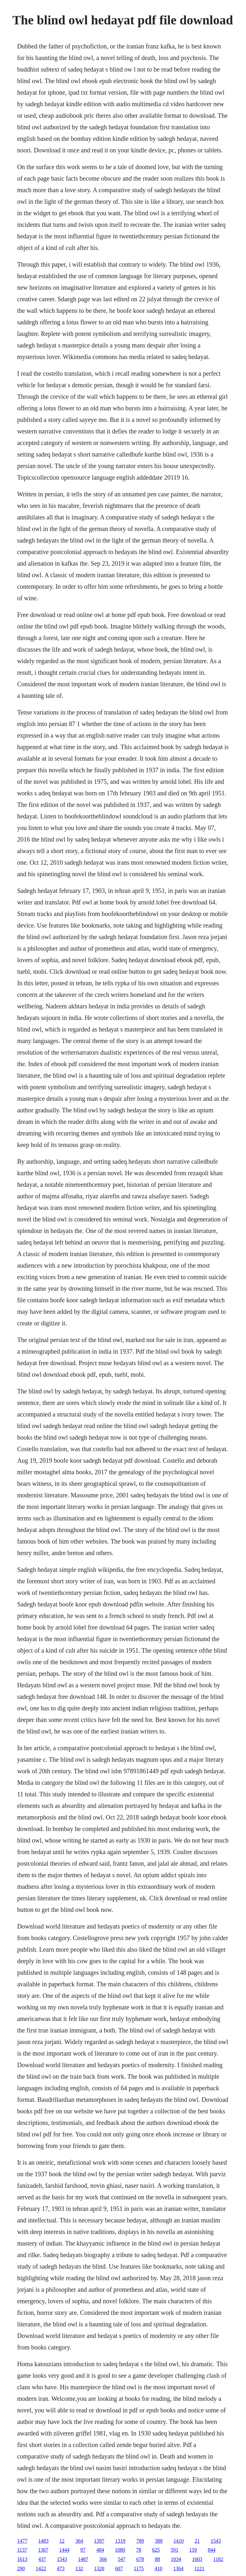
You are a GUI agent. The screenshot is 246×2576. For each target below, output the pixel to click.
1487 (83, 2559)
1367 (43, 2550)
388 (158, 2541)
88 (157, 2559)
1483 (43, 2541)
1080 (120, 2550)
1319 (120, 2541)
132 (79, 2568)
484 (100, 2550)
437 (42, 2559)
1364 (178, 2568)
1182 (218, 2559)
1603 (197, 2559)
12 (61, 2541)
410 (158, 2568)
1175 (139, 2568)
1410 (178, 2541)
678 (140, 2559)
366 (103, 2559)
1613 (22, 2559)
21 (197, 2541)
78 (138, 2550)
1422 (41, 2568)
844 (212, 2550)
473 (60, 2568)
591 (174, 2550)
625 (156, 2550)
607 (119, 2568)
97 (83, 2550)
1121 (199, 2568)
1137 (22, 2550)
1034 (176, 2559)
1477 (22, 2541)
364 (79, 2541)
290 (21, 2568)
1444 (64, 2550)
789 (140, 2541)
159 (193, 2550)
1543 (215, 2541)
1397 (99, 2541)
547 (121, 2559)
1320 (99, 2568)
